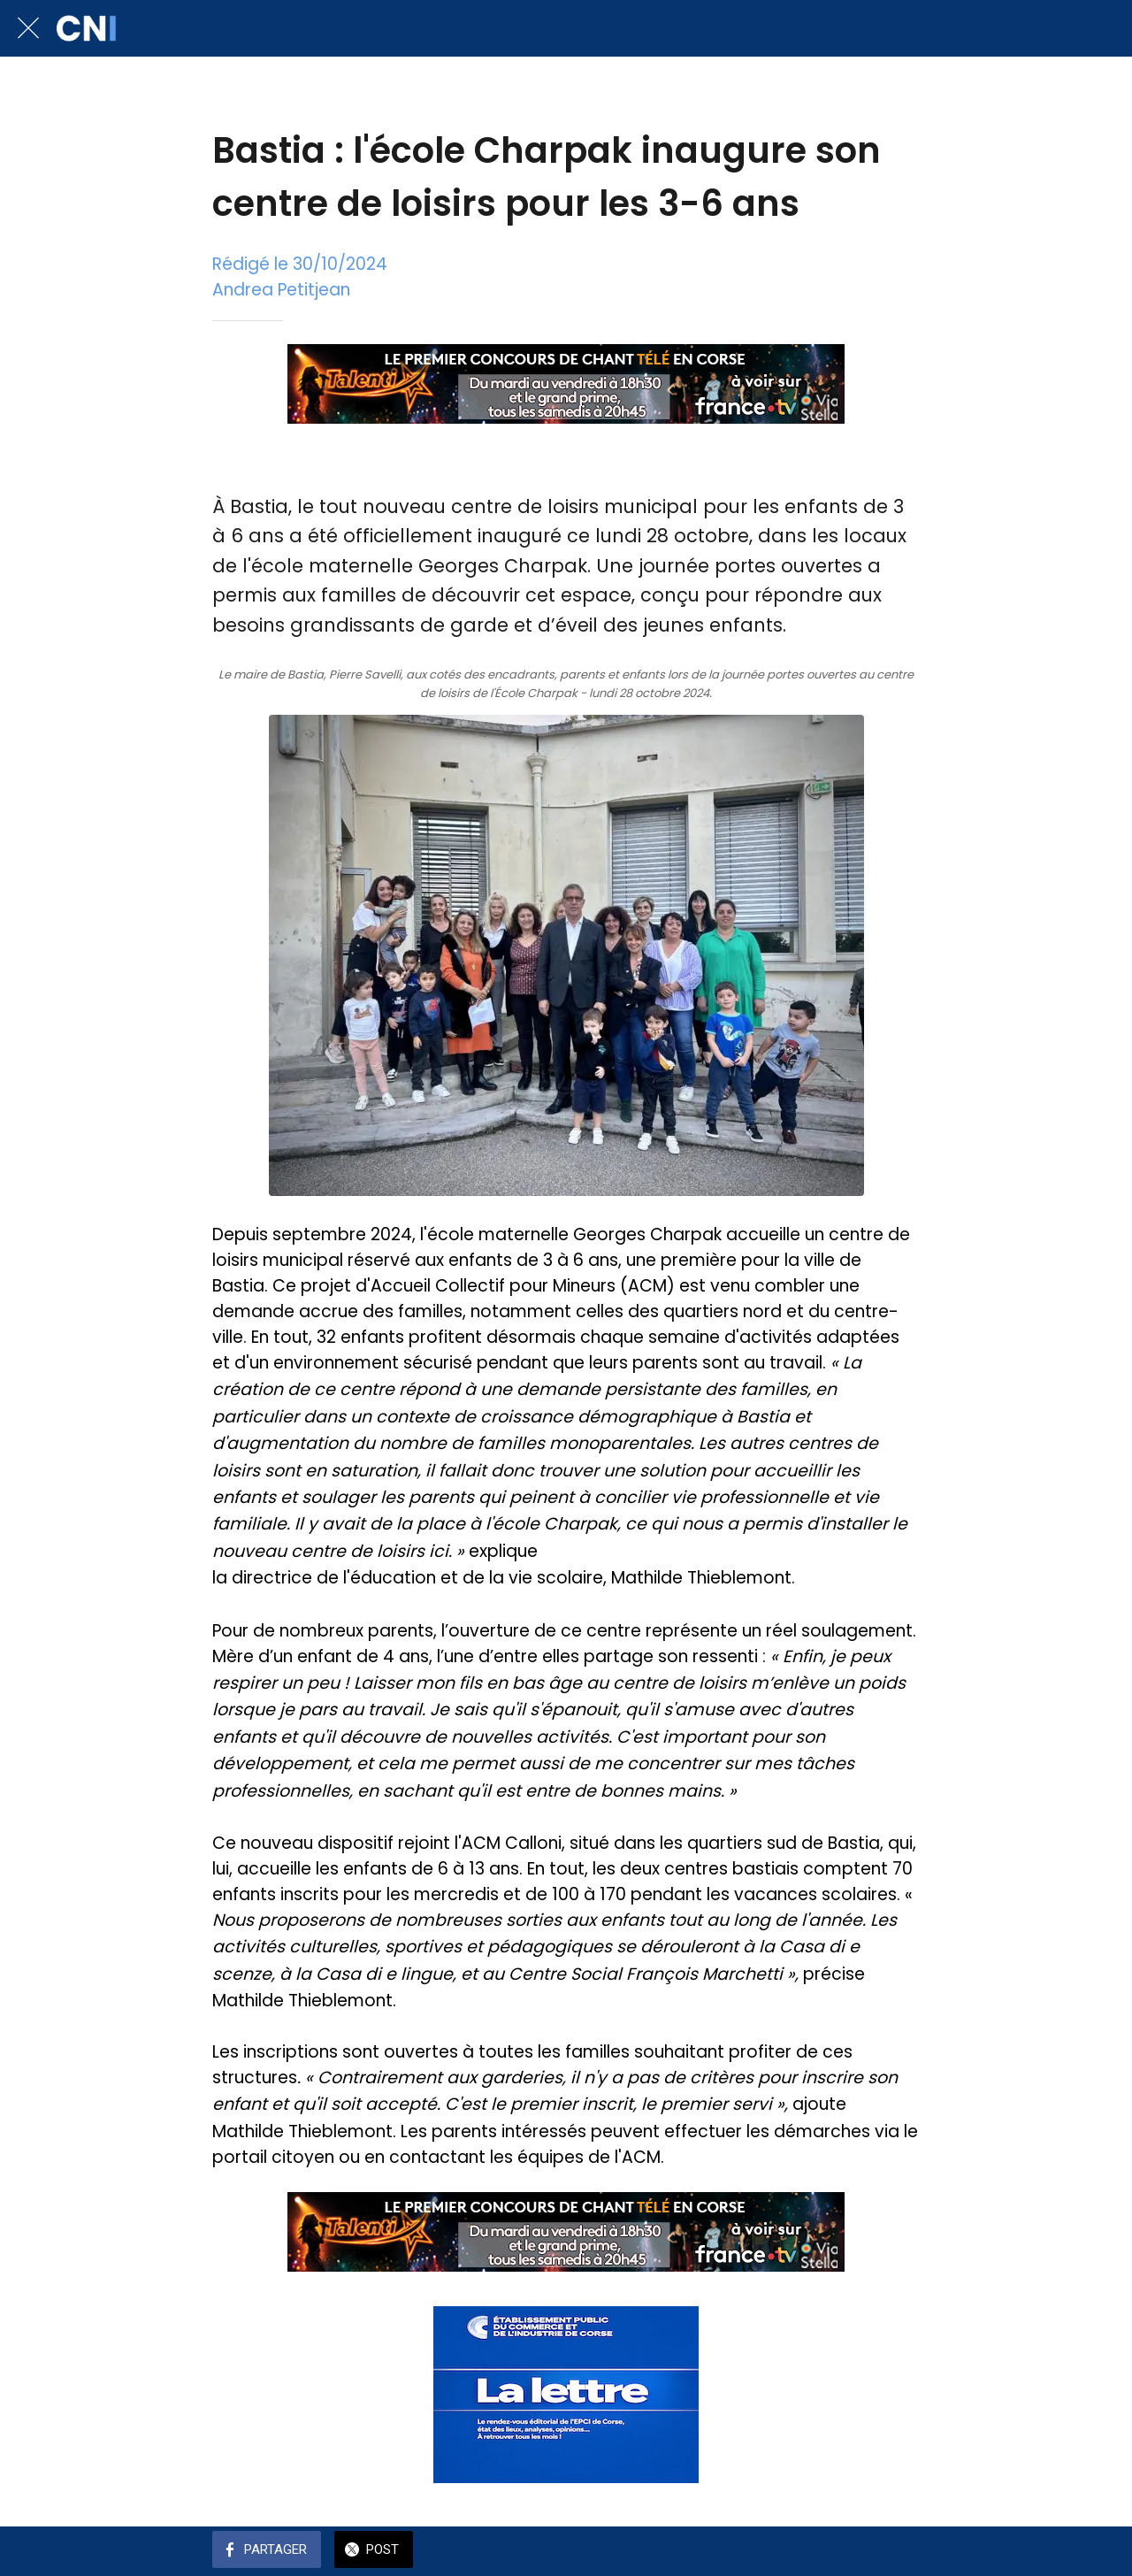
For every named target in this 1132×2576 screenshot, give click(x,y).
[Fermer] (28, 28)
